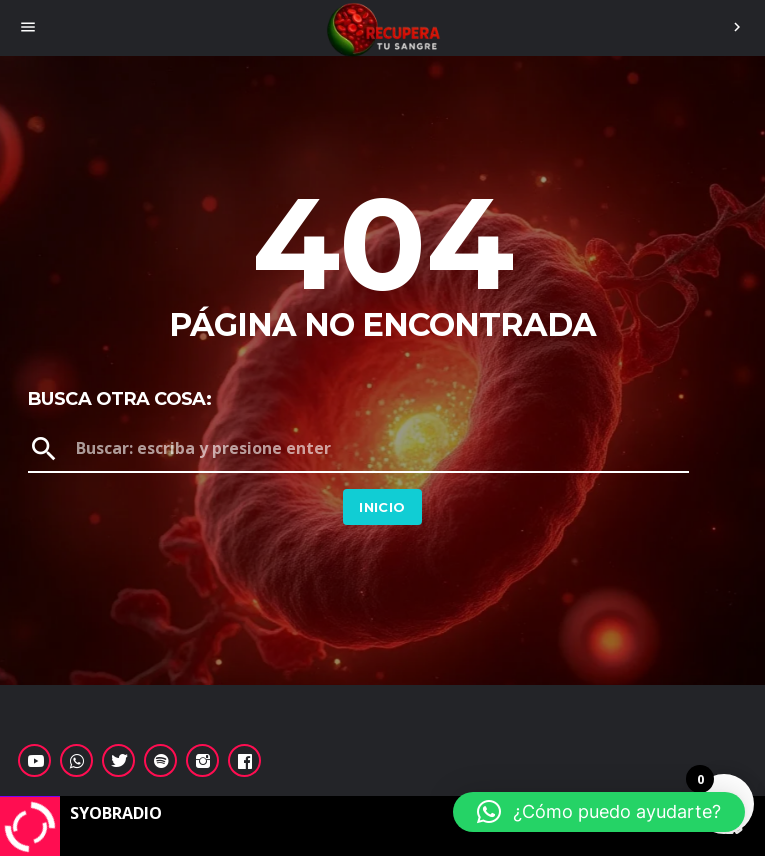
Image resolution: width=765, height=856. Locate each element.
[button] (599, 812)
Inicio (382, 507)
